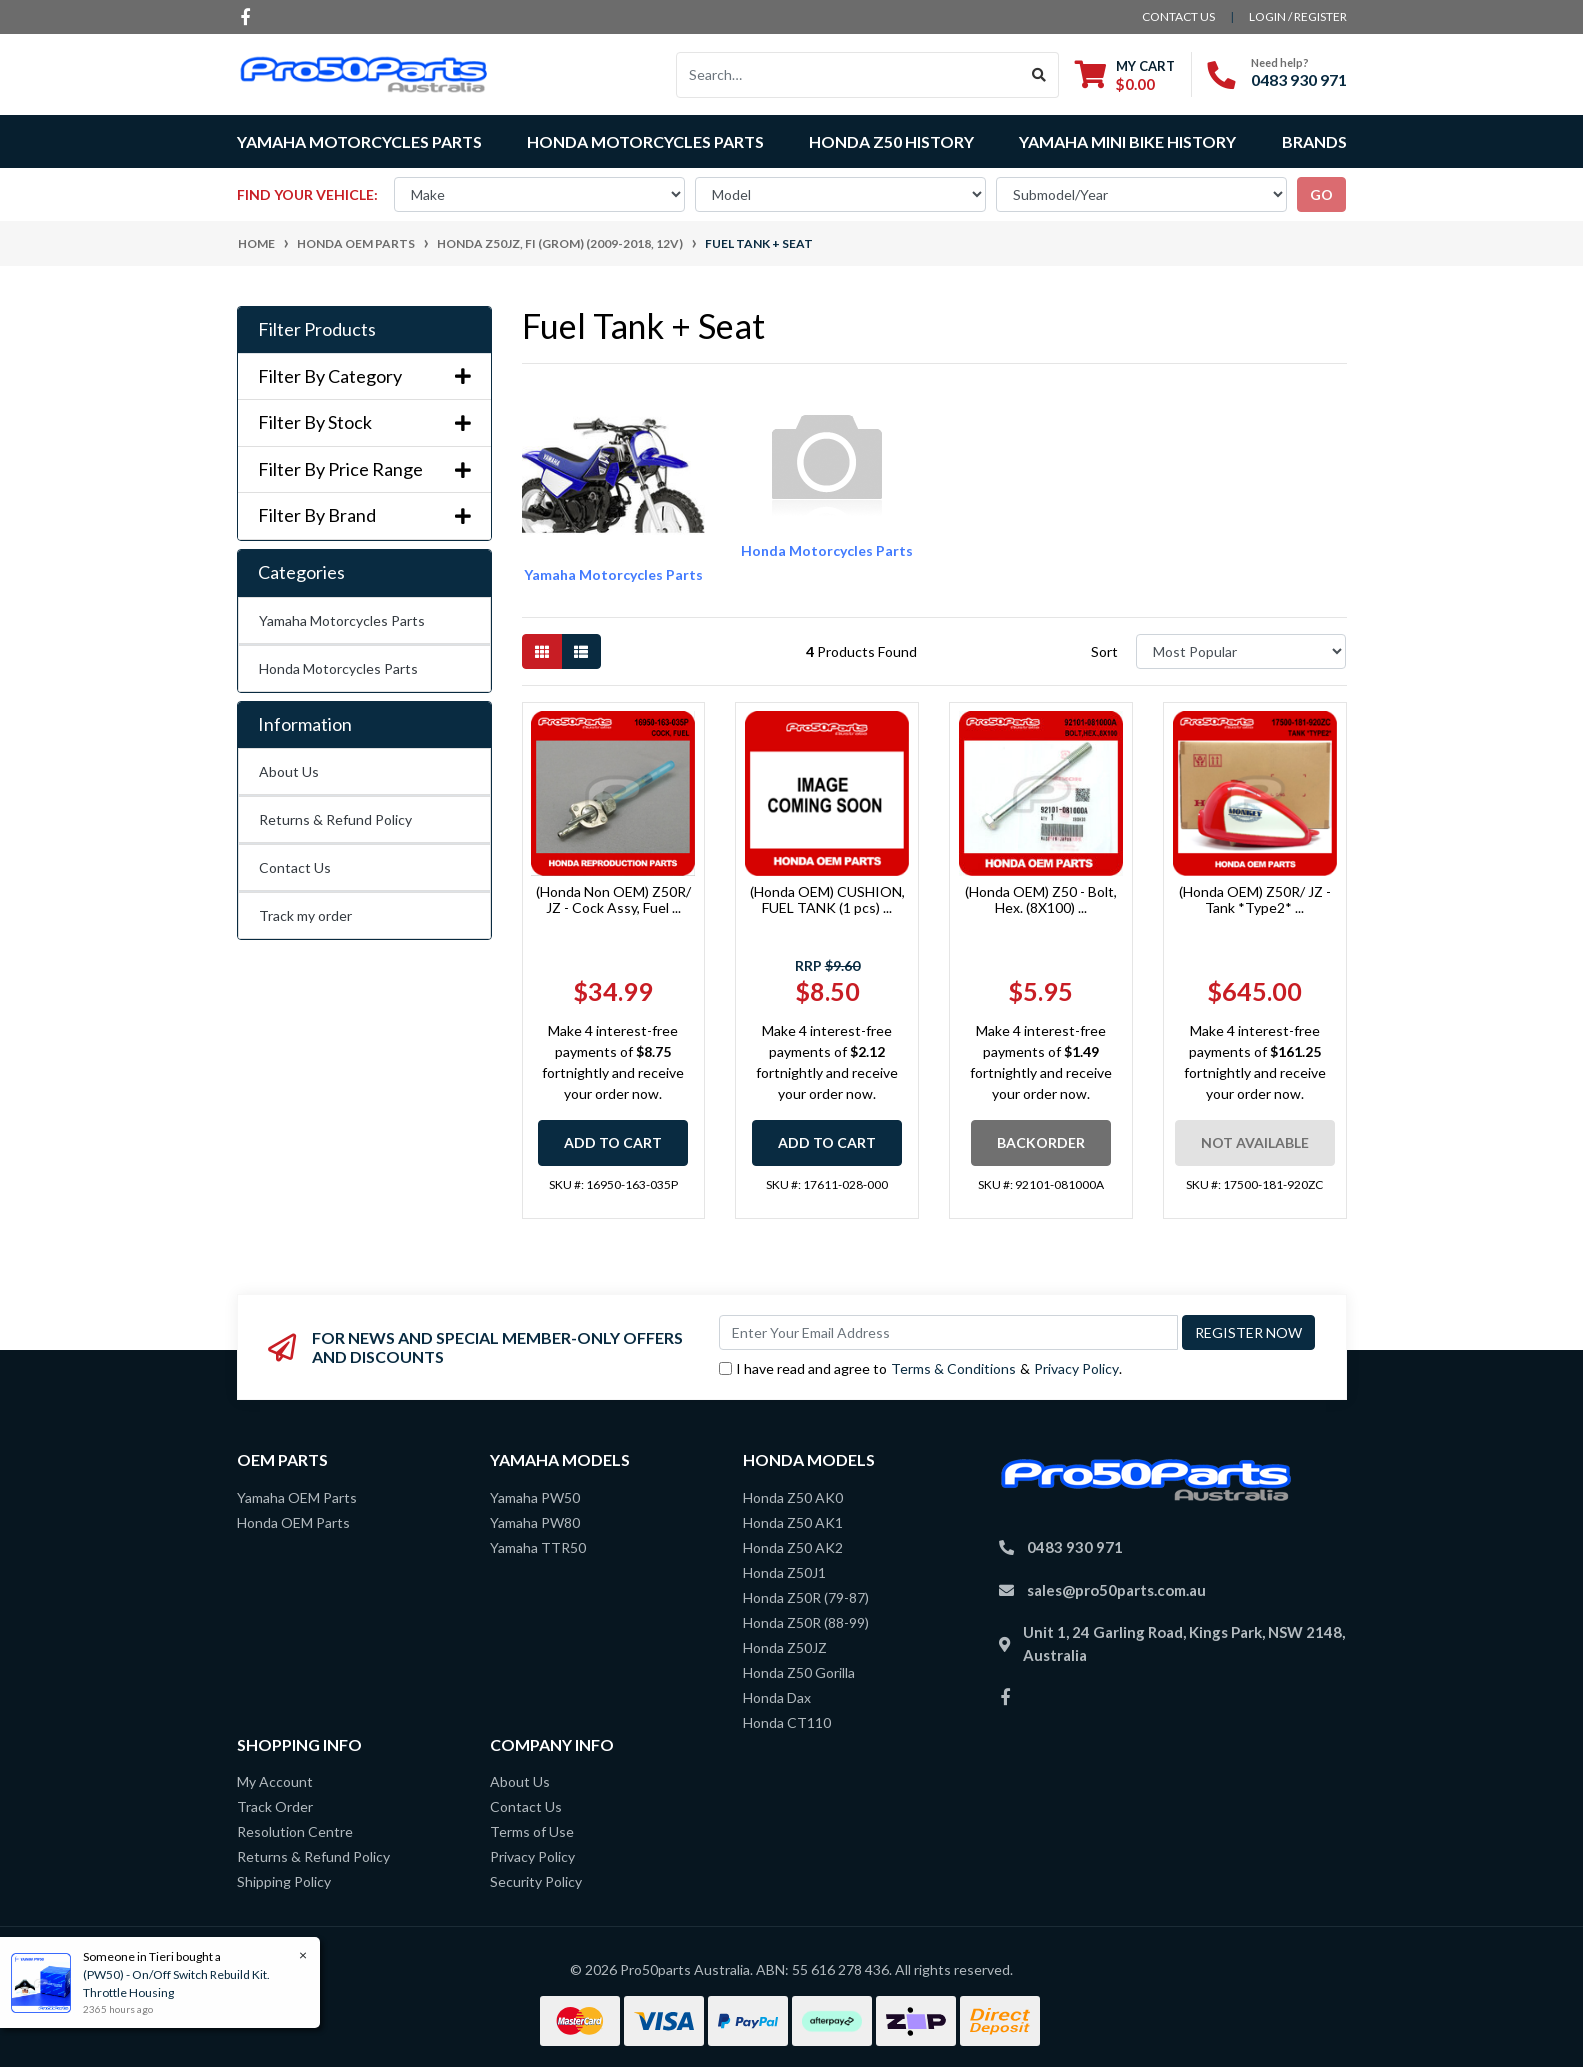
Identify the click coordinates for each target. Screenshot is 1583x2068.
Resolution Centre (295, 1831)
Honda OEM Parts (293, 1522)
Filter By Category (364, 376)
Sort (1104, 651)
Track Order (275, 1806)
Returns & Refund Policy (335, 819)
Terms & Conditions (953, 1368)
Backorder (1041, 1142)
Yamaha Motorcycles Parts (342, 620)
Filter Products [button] (317, 329)
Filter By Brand (364, 515)
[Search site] (1039, 75)
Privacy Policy (1076, 1368)
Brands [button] (1314, 141)
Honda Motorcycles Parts (338, 668)
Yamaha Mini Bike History (1127, 141)
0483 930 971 (1299, 79)
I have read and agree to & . (920, 1368)
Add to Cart (613, 1142)
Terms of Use (532, 1831)
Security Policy (536, 1881)
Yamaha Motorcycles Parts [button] (359, 141)
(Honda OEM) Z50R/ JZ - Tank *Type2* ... (1255, 900)
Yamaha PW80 (535, 1522)
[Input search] (848, 75)
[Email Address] (948, 1332)
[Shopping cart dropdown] (1125, 74)
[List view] (581, 651)
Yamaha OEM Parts (297, 1497)
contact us (1178, 16)
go (1321, 194)
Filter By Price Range (364, 469)
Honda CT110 (787, 1722)
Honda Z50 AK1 (793, 1522)
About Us (289, 771)
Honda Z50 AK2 (793, 1547)
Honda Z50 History (891, 141)
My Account (275, 1781)
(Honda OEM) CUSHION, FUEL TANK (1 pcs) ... (827, 900)
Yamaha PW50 (535, 1497)
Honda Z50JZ (785, 1647)
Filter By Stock (364, 422)
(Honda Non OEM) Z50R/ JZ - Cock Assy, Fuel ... (613, 900)
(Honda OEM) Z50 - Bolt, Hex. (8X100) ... (1041, 900)
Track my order (305, 915)
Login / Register (1298, 16)
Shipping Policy (284, 1881)
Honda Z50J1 (784, 1572)
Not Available (1255, 1142)
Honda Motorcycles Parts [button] (645, 141)
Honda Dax (777, 1697)
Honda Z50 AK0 (793, 1497)
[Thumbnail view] (542, 651)
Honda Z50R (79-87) (806, 1597)
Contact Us (295, 867)
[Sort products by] (1241, 651)
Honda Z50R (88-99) (806, 1622)
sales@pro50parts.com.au (1116, 1590)
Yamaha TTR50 (538, 1547)
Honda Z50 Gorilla (799, 1672)
